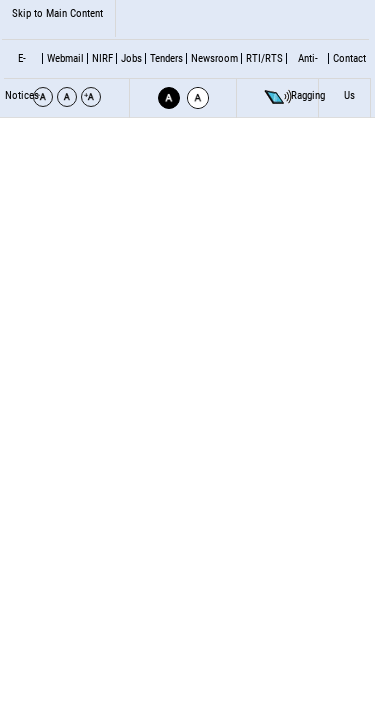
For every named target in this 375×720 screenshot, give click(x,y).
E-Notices (22, 77)
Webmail (65, 58)
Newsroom (214, 58)
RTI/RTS (264, 58)
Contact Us (349, 77)
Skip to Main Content (57, 13)
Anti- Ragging (308, 77)
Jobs (131, 58)
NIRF (102, 58)
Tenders (166, 58)
